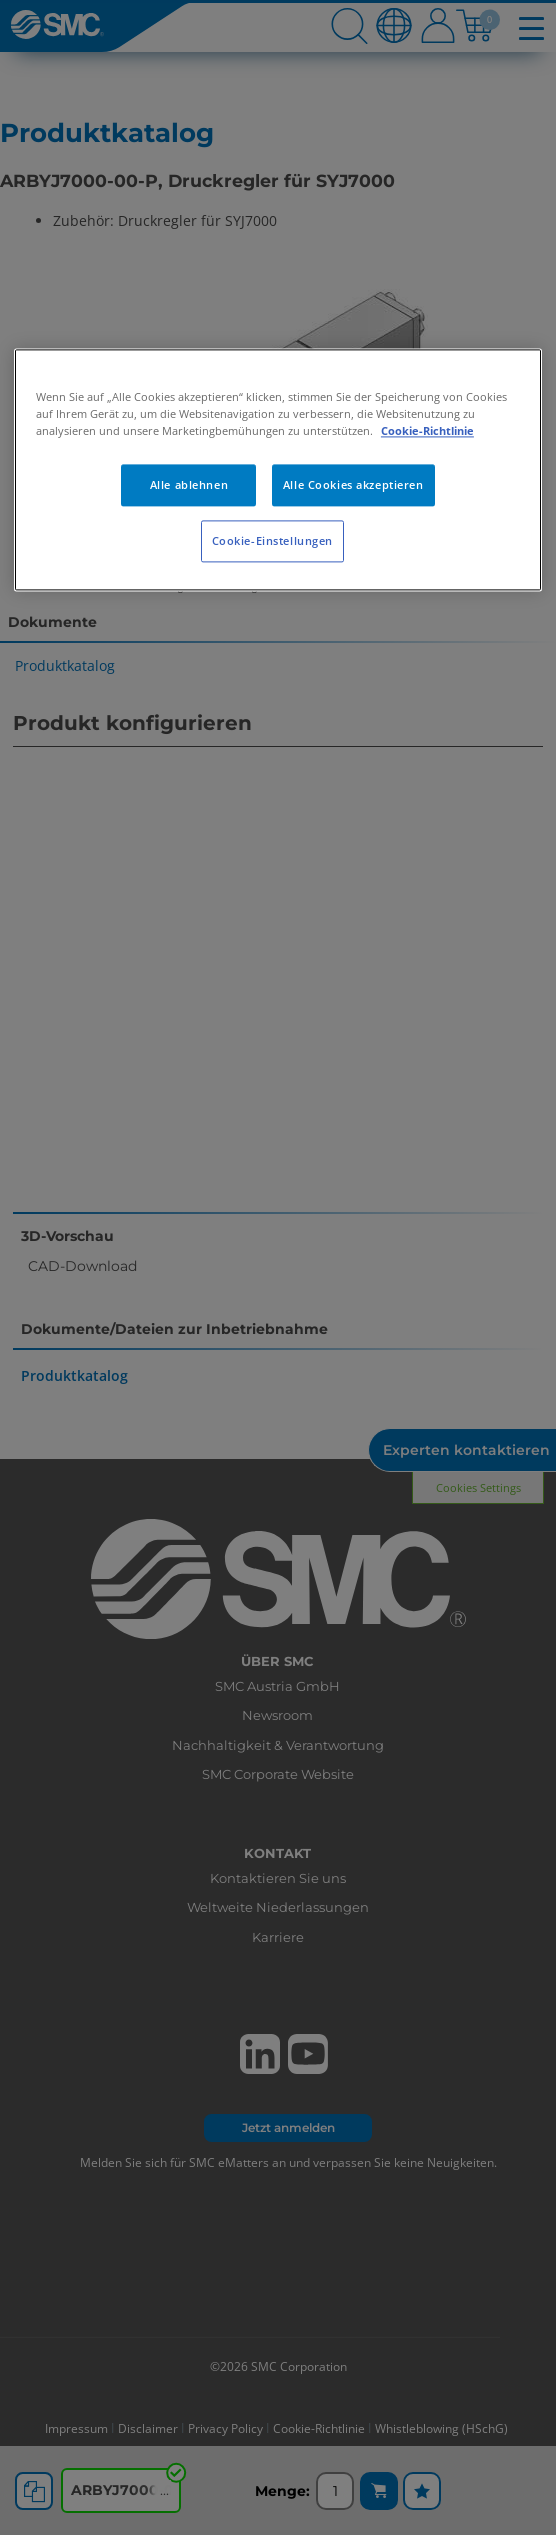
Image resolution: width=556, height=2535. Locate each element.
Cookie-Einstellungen (272, 541)
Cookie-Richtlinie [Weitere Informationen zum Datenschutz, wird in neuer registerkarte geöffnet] (427, 431)
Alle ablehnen (189, 485)
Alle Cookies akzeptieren (353, 485)
